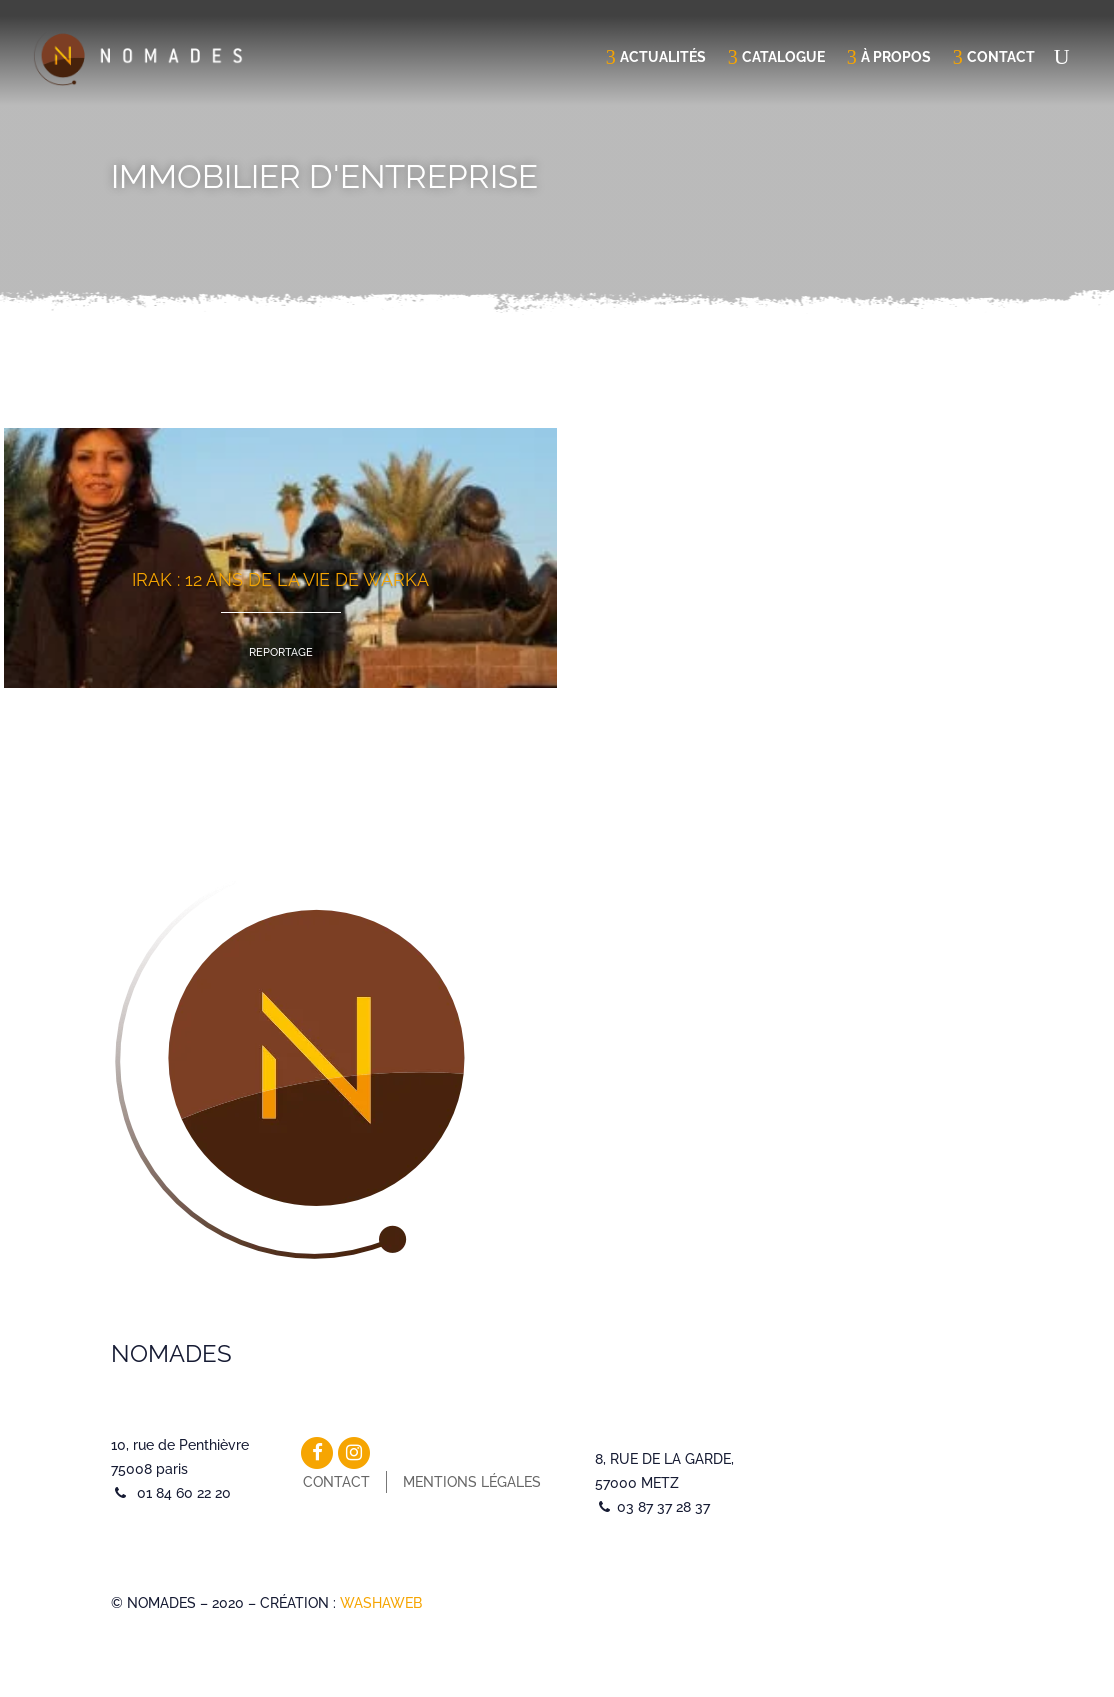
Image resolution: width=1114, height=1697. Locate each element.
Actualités (663, 57)
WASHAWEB (381, 1603)
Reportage (281, 652)
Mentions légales (472, 1482)
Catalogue (783, 57)
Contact (1001, 57)
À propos (896, 57)
